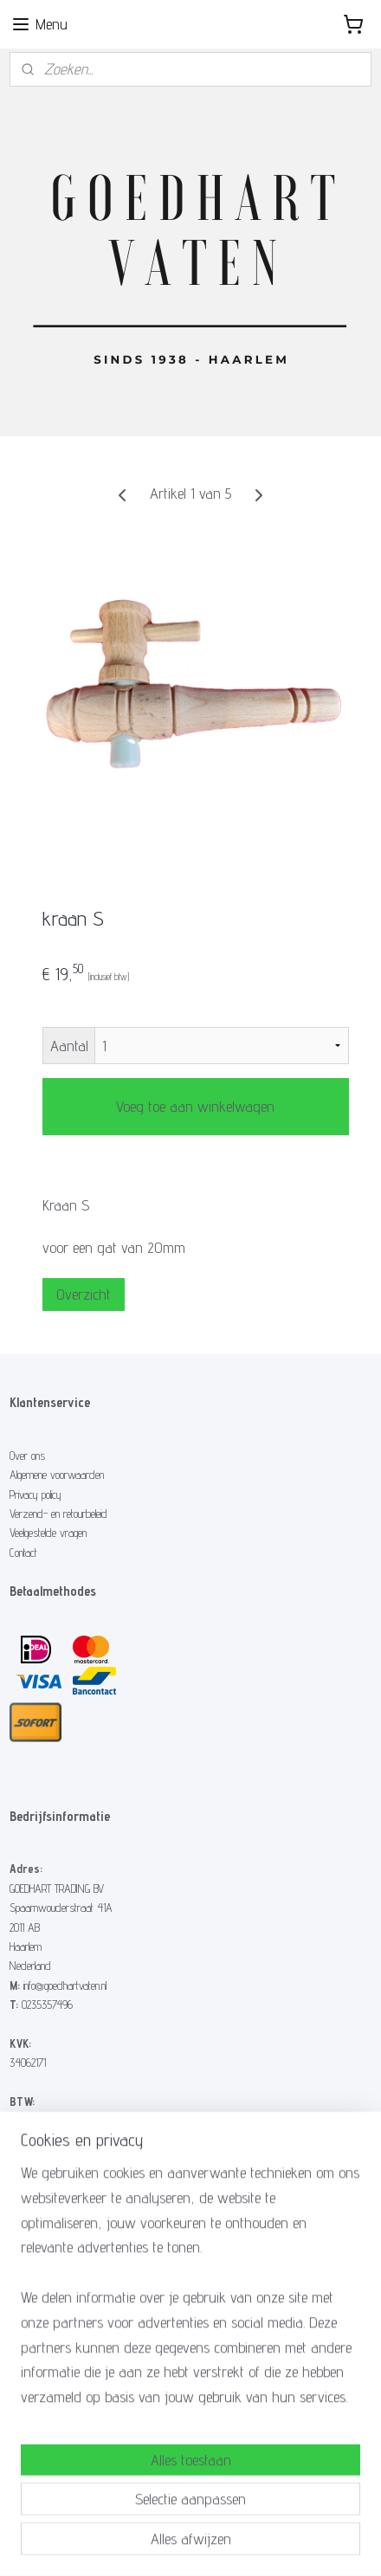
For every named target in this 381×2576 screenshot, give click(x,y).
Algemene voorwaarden (57, 1475)
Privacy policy (35, 1494)
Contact (23, 1552)
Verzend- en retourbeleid (58, 1513)
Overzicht (83, 1294)
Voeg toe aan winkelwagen (195, 1106)
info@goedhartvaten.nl (65, 1985)
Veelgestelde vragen (48, 1533)
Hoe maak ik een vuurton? (61, 2270)
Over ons (27, 1455)
